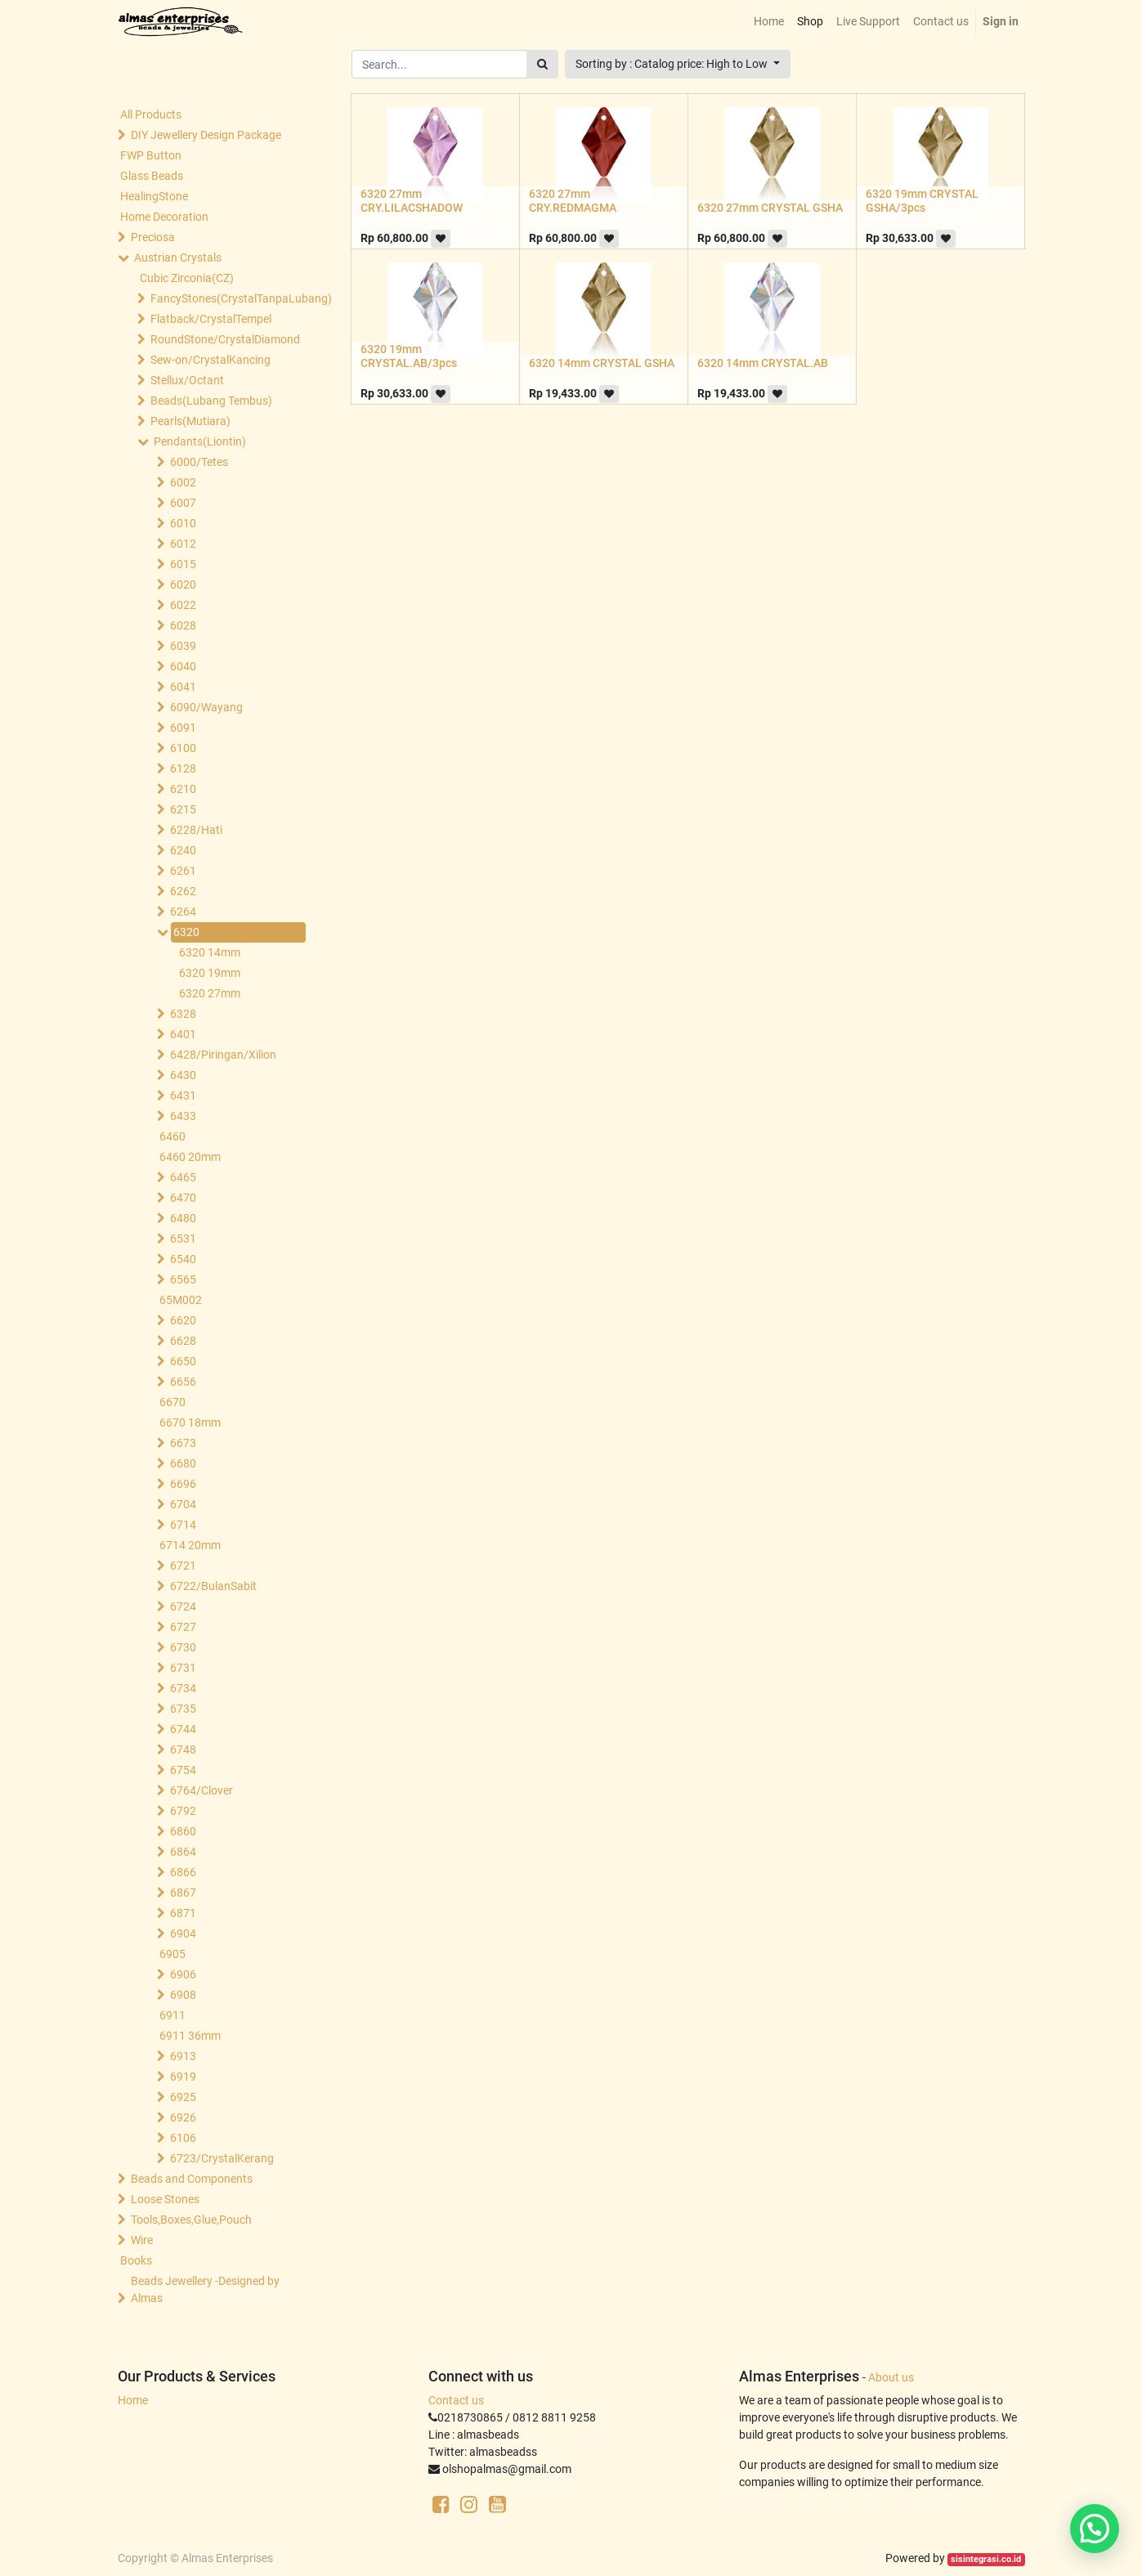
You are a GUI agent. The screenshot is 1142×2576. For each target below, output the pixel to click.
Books (136, 2260)
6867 (183, 1892)
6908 (183, 1994)
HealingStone (154, 196)
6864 (183, 1851)
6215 (183, 809)
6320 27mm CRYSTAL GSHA (770, 207)
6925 (183, 2096)
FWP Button (150, 155)
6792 (183, 1810)
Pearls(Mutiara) (190, 421)
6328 (183, 1013)
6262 (183, 891)
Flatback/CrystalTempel (210, 318)
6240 (183, 850)
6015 (183, 564)
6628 (183, 1340)
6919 (183, 2076)
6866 (183, 1872)
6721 (183, 1565)
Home (133, 2400)
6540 (183, 1259)
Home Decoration (164, 216)
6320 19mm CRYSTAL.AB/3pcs (409, 356)
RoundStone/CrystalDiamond (224, 339)
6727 (183, 1626)
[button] (677, 64)
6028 (183, 625)
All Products (150, 114)
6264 (183, 911)
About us (891, 2377)
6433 (183, 1115)
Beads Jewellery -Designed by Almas (205, 2289)
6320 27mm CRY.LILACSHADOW (412, 200)
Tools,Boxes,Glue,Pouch (191, 2219)
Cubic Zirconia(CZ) (187, 277)
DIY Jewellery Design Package (206, 134)
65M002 (180, 1299)
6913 (183, 2056)
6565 (183, 1279)
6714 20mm (190, 1545)
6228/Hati (196, 829)
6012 (183, 543)
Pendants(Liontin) (200, 441)
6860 (183, 1831)
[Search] (542, 64)
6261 (183, 870)
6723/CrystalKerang (222, 2158)
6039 (183, 645)
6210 (183, 788)
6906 (183, 1974)
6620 (183, 1320)
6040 (183, 666)
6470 (183, 1197)
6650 (183, 1361)
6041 (183, 686)
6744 (183, 1729)
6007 (183, 502)
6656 (183, 1381)
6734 (183, 1688)
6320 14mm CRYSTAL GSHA (601, 363)
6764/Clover (201, 1790)
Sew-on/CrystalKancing (210, 359)
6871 (183, 1913)
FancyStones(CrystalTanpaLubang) (224, 298)
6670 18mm (190, 1422)
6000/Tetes (199, 461)
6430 (183, 1075)
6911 (172, 2015)
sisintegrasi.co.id (986, 2559)
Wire (142, 2240)
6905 (172, 1953)
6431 (183, 1095)
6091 (183, 727)
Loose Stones (165, 2199)
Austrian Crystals (178, 257)
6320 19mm (209, 972)
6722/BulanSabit (213, 1586)
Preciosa (153, 237)
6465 (183, 1177)
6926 (183, 2117)
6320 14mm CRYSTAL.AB (762, 363)
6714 (183, 1524)
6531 (183, 1238)
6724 (183, 1606)
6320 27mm (209, 993)
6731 (183, 1667)
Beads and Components (192, 2178)
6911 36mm (190, 2035)
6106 (183, 2137)
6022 (183, 605)
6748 (183, 1749)
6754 (183, 1769)
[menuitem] (768, 22)
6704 (183, 1504)
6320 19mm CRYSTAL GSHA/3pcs (922, 200)
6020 (183, 584)
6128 (183, 768)
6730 (183, 1647)
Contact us (456, 2400)
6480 (183, 1218)
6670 (172, 1402)
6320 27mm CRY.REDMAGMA (572, 200)
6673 (183, 1442)
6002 (183, 482)
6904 (183, 1933)
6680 (183, 1463)
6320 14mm (209, 952)
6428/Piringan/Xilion (223, 1054)
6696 (183, 1483)
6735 (183, 1708)
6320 (186, 932)
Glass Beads (151, 175)
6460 (172, 1136)
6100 (183, 748)
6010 (183, 523)
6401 (183, 1034)
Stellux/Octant (187, 380)
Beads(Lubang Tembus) (211, 400)
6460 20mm (190, 1156)
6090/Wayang (206, 707)
